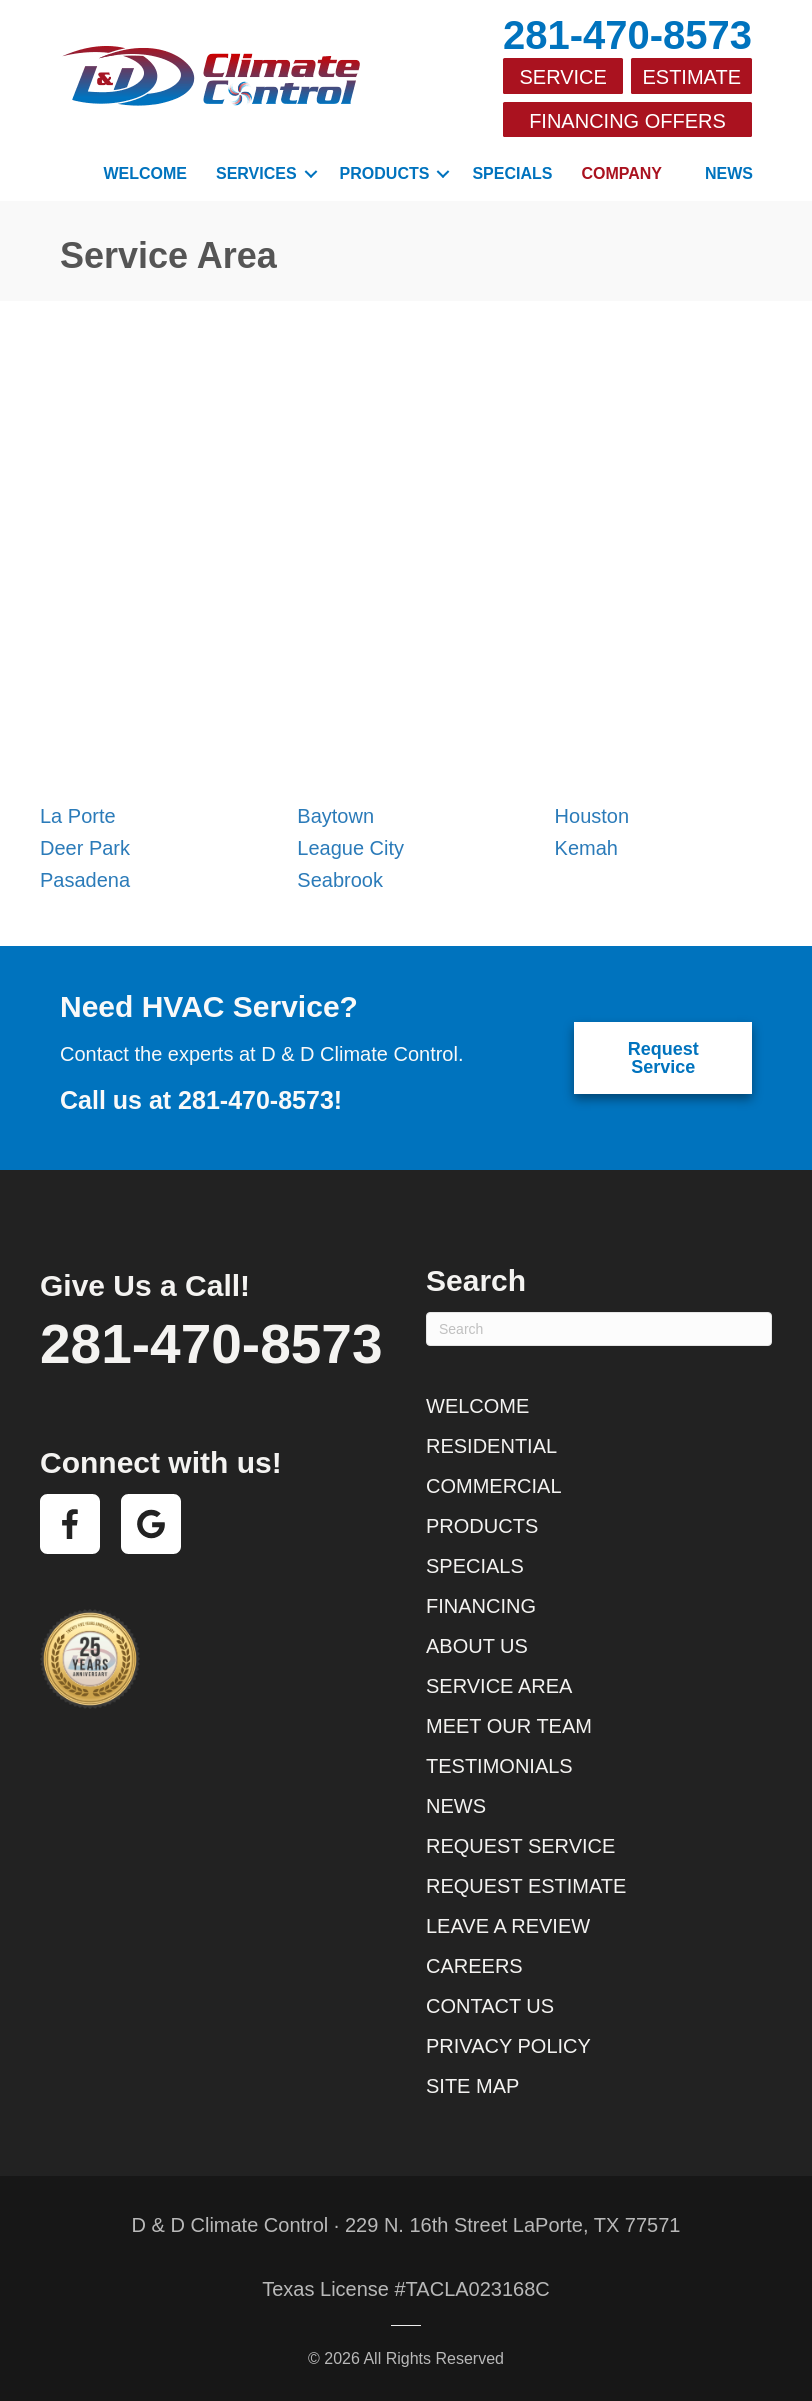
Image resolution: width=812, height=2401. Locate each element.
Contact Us (490, 2005)
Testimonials (499, 1765)
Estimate (691, 77)
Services (256, 172)
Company (621, 172)
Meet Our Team (509, 1725)
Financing (481, 1605)
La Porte (78, 815)
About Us (477, 1645)
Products (385, 172)
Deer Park (85, 847)
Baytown (335, 815)
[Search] (599, 1328)
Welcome (145, 172)
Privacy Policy (508, 2045)
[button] (311, 173)
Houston (592, 815)
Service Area (499, 1685)
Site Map (472, 2085)
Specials (512, 172)
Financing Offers (627, 120)
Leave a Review (508, 1925)
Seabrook (340, 879)
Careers (474, 1965)
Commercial (494, 1485)
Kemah (586, 847)
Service (562, 77)
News (729, 172)
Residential (491, 1445)
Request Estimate (526, 1885)
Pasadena (85, 879)
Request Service (520, 1845)
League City (350, 847)
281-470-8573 (627, 35)
